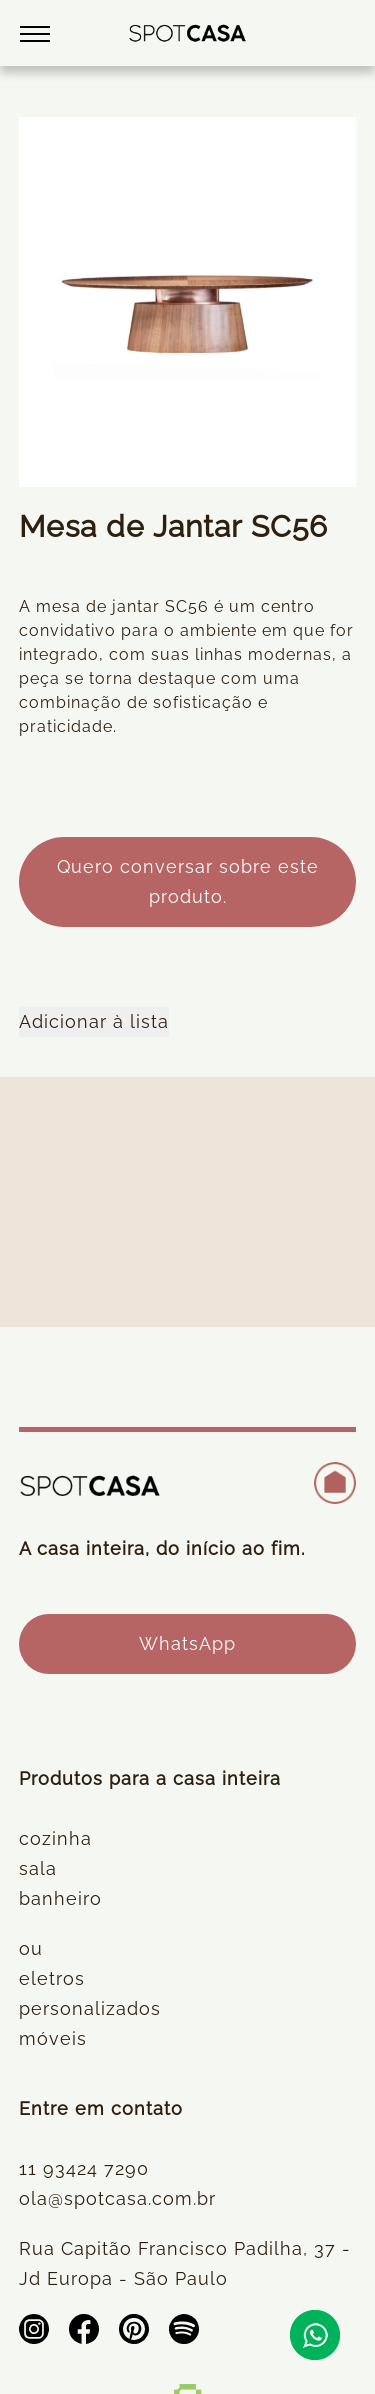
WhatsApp (187, 1643)
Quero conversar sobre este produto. (188, 881)
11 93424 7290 (84, 2168)
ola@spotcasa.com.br (117, 2198)
